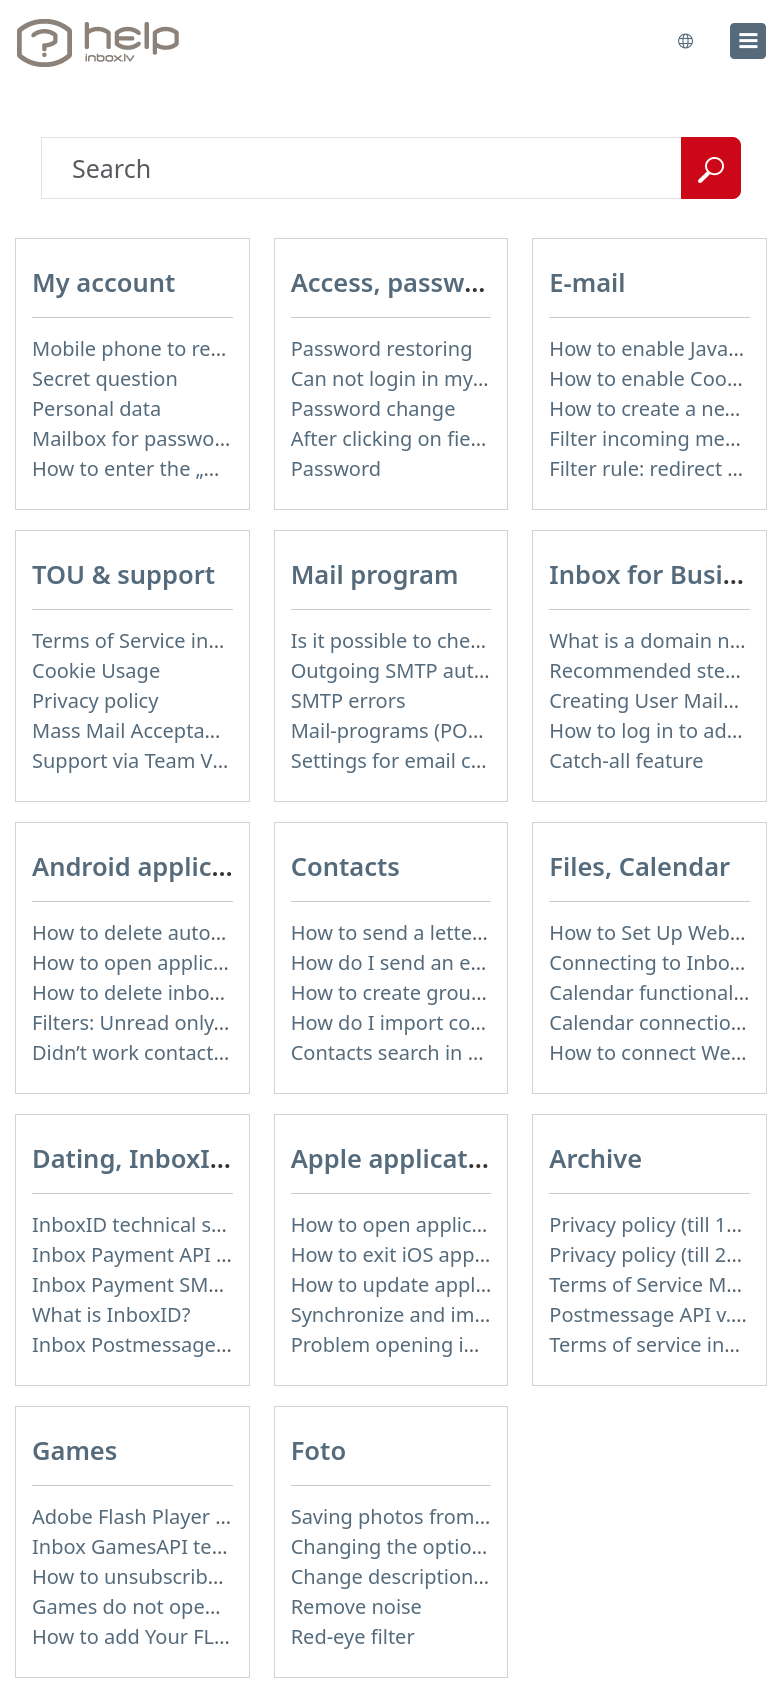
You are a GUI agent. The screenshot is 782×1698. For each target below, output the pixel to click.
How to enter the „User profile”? (180, 468)
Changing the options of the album (455, 1546)
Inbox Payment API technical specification (227, 1254)
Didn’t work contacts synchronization (204, 1052)
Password (336, 468)
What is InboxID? (111, 1314)
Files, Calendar (639, 866)
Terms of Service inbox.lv (148, 640)
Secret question (105, 378)
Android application (154, 866)
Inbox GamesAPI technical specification (216, 1546)
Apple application (399, 1158)
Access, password (399, 282)
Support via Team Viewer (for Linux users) (226, 760)
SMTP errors (348, 700)
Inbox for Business (664, 574)
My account (103, 282)
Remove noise (356, 1606)
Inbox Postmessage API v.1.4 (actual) (203, 1344)
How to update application (415, 1284)
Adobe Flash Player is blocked (170, 1516)
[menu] (748, 41)
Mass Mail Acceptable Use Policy (183, 730)
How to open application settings (186, 962)
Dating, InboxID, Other (173, 1158)
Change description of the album (445, 1576)
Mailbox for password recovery (176, 438)
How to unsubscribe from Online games (218, 1576)
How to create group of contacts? (446, 992)
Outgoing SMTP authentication (435, 670)
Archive (595, 1158)
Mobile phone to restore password (193, 348)
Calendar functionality (652, 992)
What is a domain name (660, 640)
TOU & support (123, 574)
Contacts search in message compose (467, 1052)
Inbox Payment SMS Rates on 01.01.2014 (222, 1284)
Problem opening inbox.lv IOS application (485, 1344)
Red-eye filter (353, 1636)
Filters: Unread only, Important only (198, 1022)
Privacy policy (95, 700)
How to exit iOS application (417, 1254)
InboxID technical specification (175, 1224)
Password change (373, 408)
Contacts (345, 866)
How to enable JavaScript (665, 348)
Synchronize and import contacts (445, 1314)
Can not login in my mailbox (422, 378)
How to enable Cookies (656, 378)
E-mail (587, 282)
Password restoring (382, 348)
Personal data (96, 408)
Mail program (375, 574)
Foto (319, 1450)
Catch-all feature (626, 760)
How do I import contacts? (414, 1022)
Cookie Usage (96, 670)
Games (74, 1450)
